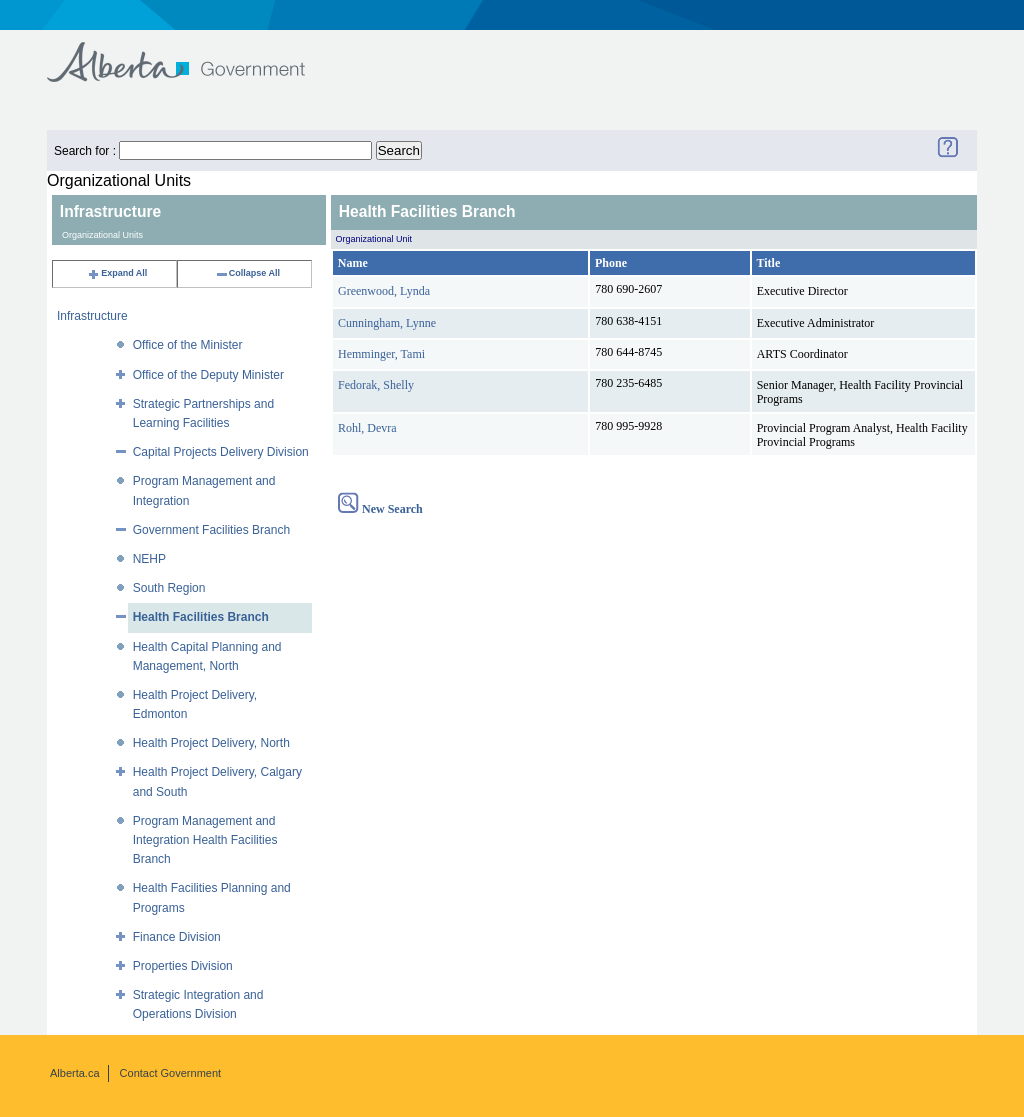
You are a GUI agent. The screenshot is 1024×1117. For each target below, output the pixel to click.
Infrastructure (92, 316)
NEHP (149, 559)
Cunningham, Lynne (387, 323)
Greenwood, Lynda (384, 291)
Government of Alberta (192, 52)
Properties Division (183, 966)
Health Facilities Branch (201, 617)
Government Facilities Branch (211, 530)
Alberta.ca (75, 1073)
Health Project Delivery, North (211, 743)
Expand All (117, 273)
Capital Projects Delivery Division (221, 452)
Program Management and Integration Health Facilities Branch (205, 840)
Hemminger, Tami (381, 354)
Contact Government (171, 1073)
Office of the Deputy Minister (208, 375)
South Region (169, 588)
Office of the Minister (188, 345)
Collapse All (247, 273)
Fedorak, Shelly (376, 385)
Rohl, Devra (367, 428)
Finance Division (177, 937)
